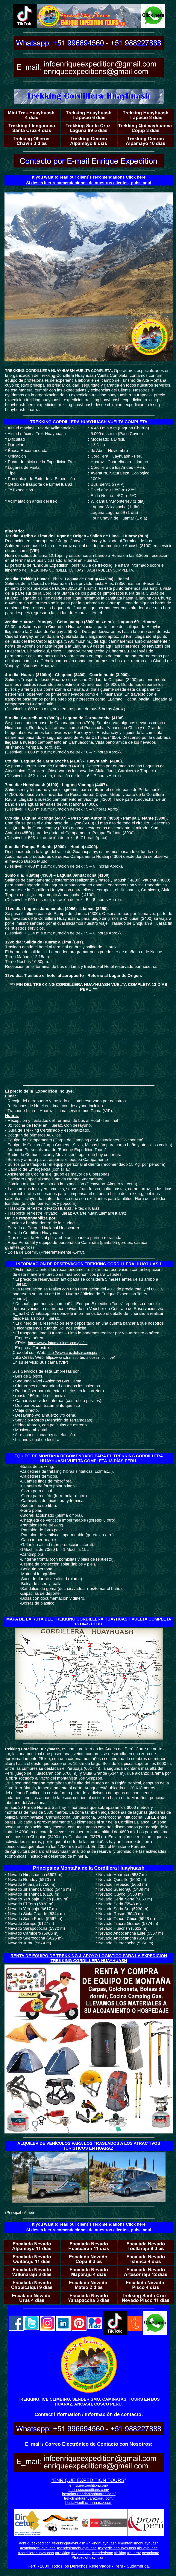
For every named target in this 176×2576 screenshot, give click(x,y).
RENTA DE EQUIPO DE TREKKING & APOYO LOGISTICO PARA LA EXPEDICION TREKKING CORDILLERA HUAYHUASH (88, 1958)
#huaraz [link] (134, 2553)
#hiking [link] (120, 2553)
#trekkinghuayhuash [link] (68, 2543)
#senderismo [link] (102, 2553)
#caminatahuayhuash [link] (38, 2548)
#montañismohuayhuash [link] (138, 2543)
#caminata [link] (150, 2553)
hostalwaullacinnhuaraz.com (88, 2503)
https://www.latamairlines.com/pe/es (57, 1343)
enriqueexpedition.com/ (88, 2485)
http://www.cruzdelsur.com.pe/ (72, 1353)
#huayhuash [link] (147, 2548)
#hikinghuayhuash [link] (102, 2543)
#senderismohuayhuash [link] (76, 2548)
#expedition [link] (80, 2553)
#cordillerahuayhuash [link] (36, 2553)
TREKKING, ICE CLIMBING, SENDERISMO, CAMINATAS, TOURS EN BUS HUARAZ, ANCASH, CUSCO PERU (89, 2401)
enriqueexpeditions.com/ (89, 2490)
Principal (14, 2212)
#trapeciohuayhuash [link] (89, 2557)
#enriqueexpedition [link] (35, 2543)
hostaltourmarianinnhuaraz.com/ (89, 2494)
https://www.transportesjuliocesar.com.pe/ (80, 1357)
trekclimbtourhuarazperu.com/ (89, 2498)
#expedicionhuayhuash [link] (117, 2548)
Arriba (28, 2212)
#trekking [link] (62, 2553)
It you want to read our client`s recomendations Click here (88, 177)
